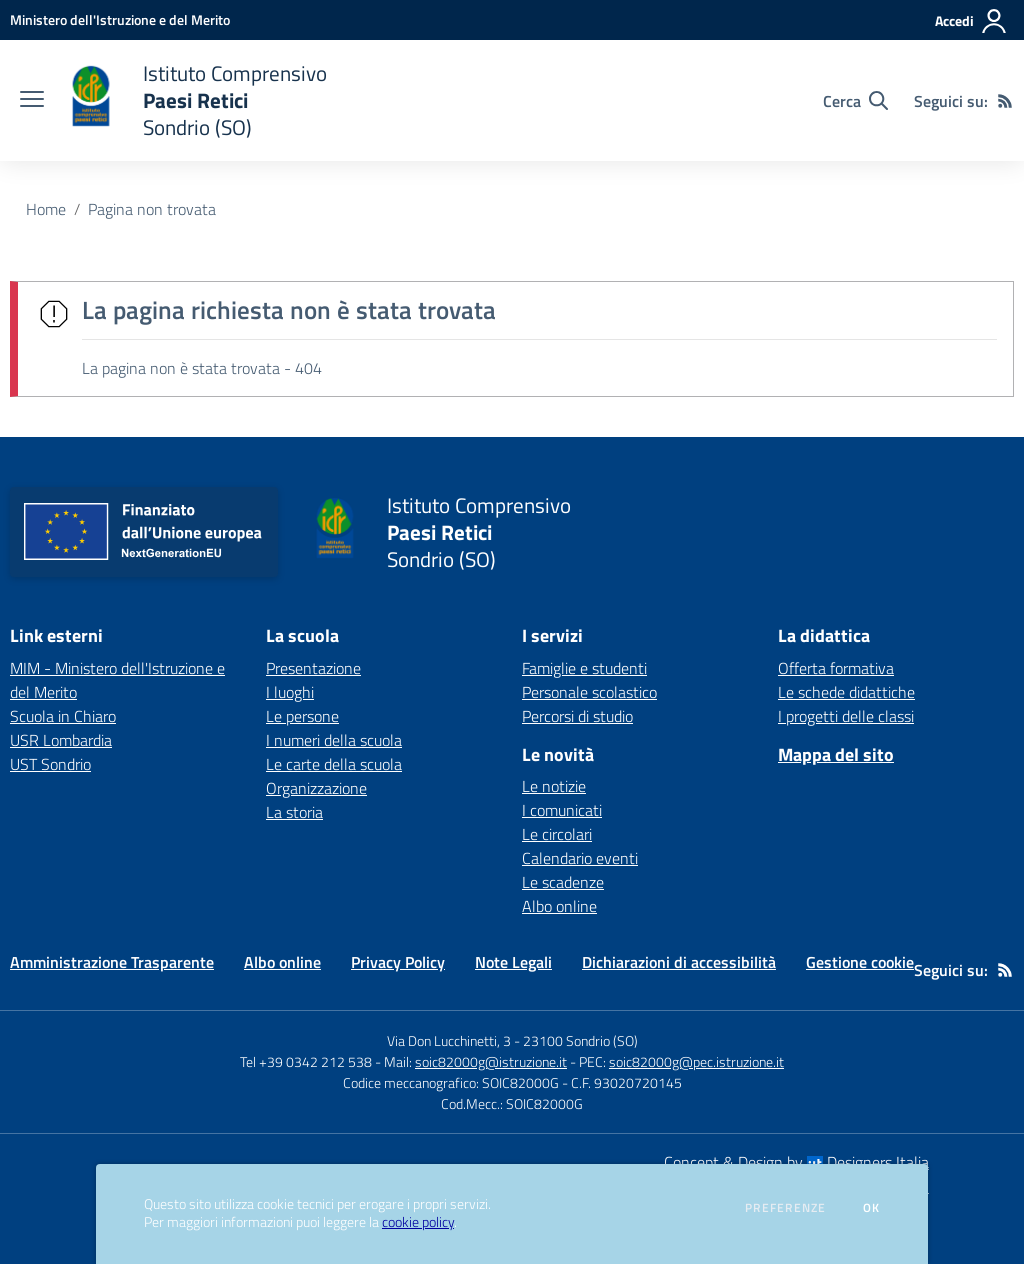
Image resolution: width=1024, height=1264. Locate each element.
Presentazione (313, 668)
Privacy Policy (398, 962)
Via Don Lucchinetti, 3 (449, 1040)
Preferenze (785, 1208)
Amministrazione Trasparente (112, 962)
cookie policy (418, 1222)
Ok (872, 1208)
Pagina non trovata (152, 209)
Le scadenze (563, 882)
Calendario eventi (580, 858)
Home (46, 209)
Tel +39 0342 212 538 (306, 1061)
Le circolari (557, 834)
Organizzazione (316, 788)
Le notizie (554, 786)
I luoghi (290, 692)
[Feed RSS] (1005, 101)
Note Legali (513, 962)
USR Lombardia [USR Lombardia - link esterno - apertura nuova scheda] (61, 740)
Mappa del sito (836, 754)
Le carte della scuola (334, 764)
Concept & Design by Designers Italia (796, 1162)
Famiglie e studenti (584, 668)
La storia (294, 812)
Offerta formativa (836, 668)
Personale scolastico (589, 692)
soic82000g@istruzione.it (491, 1061)
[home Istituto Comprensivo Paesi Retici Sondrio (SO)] (195, 100)
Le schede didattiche (846, 692)
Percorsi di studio (577, 716)
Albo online (559, 906)
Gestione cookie (860, 962)
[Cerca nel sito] (855, 101)
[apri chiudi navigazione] (32, 101)
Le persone (302, 716)
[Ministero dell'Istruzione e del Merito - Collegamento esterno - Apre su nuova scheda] (120, 19)
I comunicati (562, 810)
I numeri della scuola (334, 740)
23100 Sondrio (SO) (580, 1040)
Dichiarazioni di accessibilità (679, 962)
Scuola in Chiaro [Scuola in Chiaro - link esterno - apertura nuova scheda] (63, 716)
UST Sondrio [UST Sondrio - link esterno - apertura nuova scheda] (50, 764)
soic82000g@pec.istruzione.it (696, 1061)
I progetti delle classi (846, 716)
